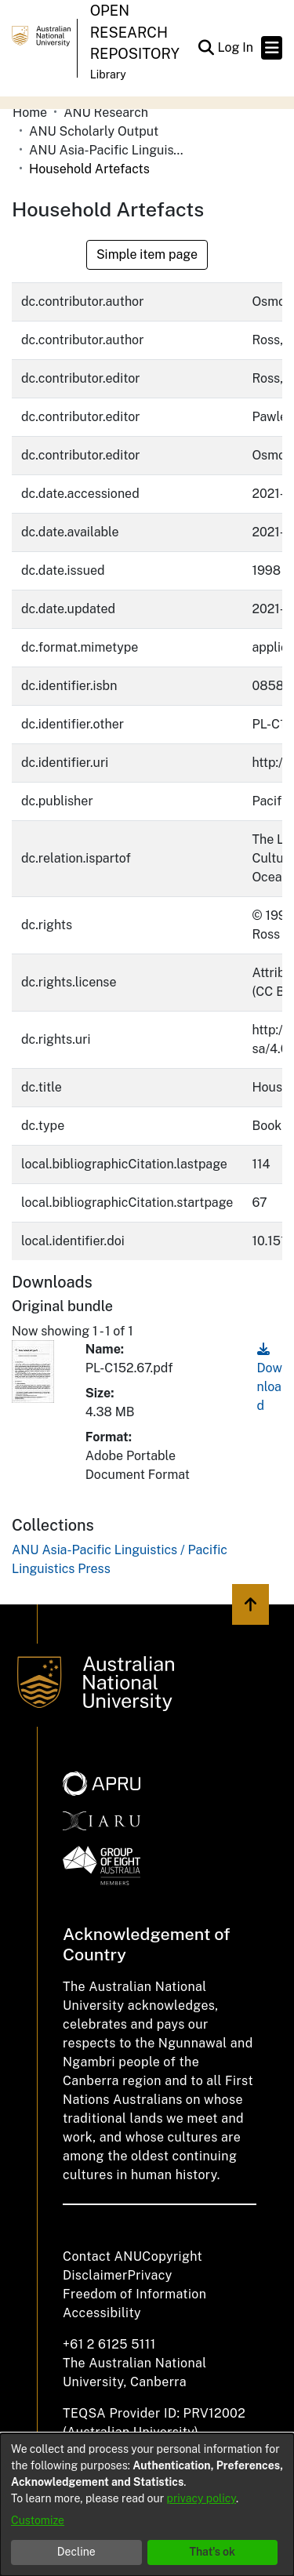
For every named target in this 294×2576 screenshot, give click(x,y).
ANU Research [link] (106, 112)
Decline (76, 2551)
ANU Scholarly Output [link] (93, 131)
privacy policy (201, 2498)
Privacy (150, 2275)
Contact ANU (102, 2256)
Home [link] (30, 112)
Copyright (172, 2256)
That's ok (212, 2551)
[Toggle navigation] (271, 48)
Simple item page (147, 254)
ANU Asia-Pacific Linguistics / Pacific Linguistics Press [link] (107, 150)
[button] (206, 47)
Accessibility (102, 2312)
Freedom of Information (134, 2294)
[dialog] (147, 2504)
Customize (37, 2520)
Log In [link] (236, 47)
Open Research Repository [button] (135, 32)
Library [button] (108, 74)
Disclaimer (95, 2275)
